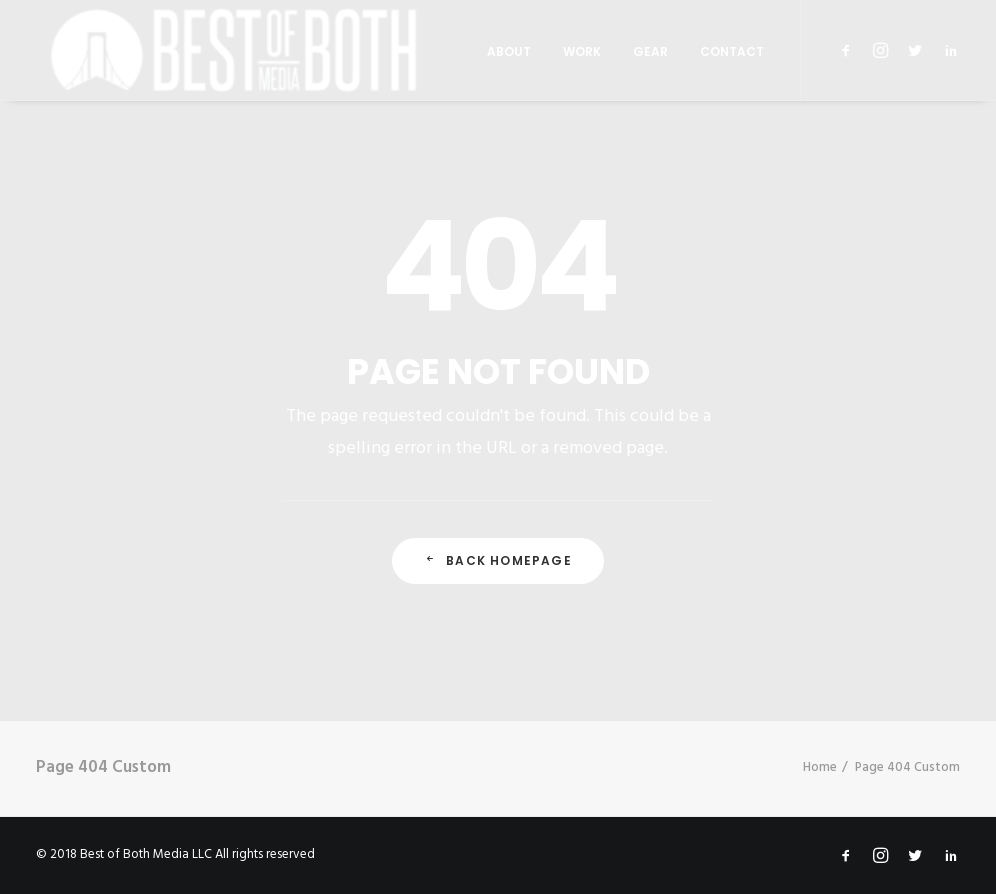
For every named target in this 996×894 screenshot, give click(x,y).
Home (820, 767)
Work (582, 51)
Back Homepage (498, 560)
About (509, 51)
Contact (732, 51)
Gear (650, 51)
